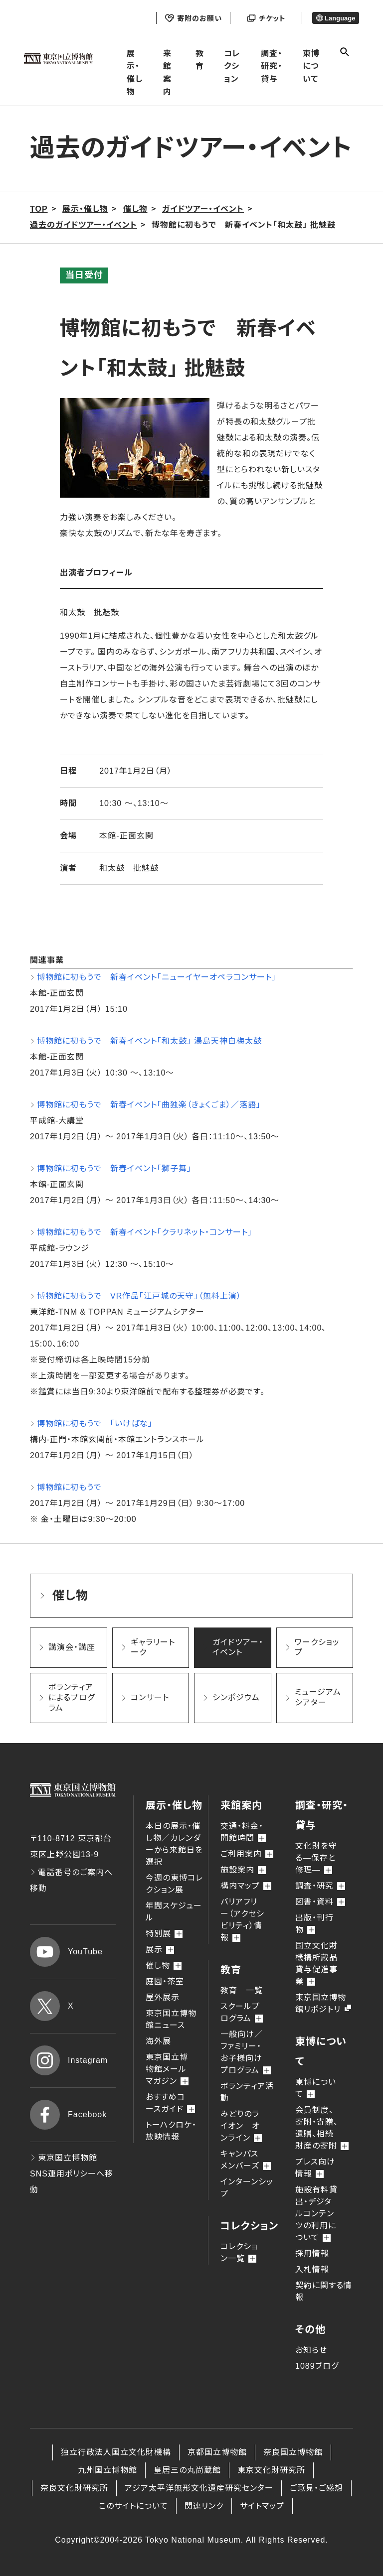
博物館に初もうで (69, 1487)
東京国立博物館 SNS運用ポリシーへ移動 (71, 2174)
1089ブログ (317, 2366)
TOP (39, 209)
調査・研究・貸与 (271, 66)
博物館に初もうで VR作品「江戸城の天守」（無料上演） (139, 1296)
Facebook (68, 2115)
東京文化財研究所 (271, 2470)
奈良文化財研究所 (74, 2488)
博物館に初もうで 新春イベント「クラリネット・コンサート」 (144, 1232)
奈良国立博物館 (293, 2452)
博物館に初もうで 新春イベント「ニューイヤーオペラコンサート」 (156, 977)
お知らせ (311, 2350)
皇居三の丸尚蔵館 (187, 2470)
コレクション (232, 66)
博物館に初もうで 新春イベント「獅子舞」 (114, 1168)
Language (336, 18)
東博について (311, 66)
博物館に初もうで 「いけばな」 (95, 1423)
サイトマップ (262, 2506)
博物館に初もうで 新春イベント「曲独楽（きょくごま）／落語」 (149, 1104)
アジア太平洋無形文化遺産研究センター (199, 2488)
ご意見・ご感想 (316, 2488)
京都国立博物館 (217, 2452)
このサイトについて (133, 2506)
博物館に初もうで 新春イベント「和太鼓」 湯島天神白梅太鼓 (149, 1041)
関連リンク (204, 2506)
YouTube (66, 1952)
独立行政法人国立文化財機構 (116, 2452)
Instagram (69, 2060)
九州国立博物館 (107, 2470)
